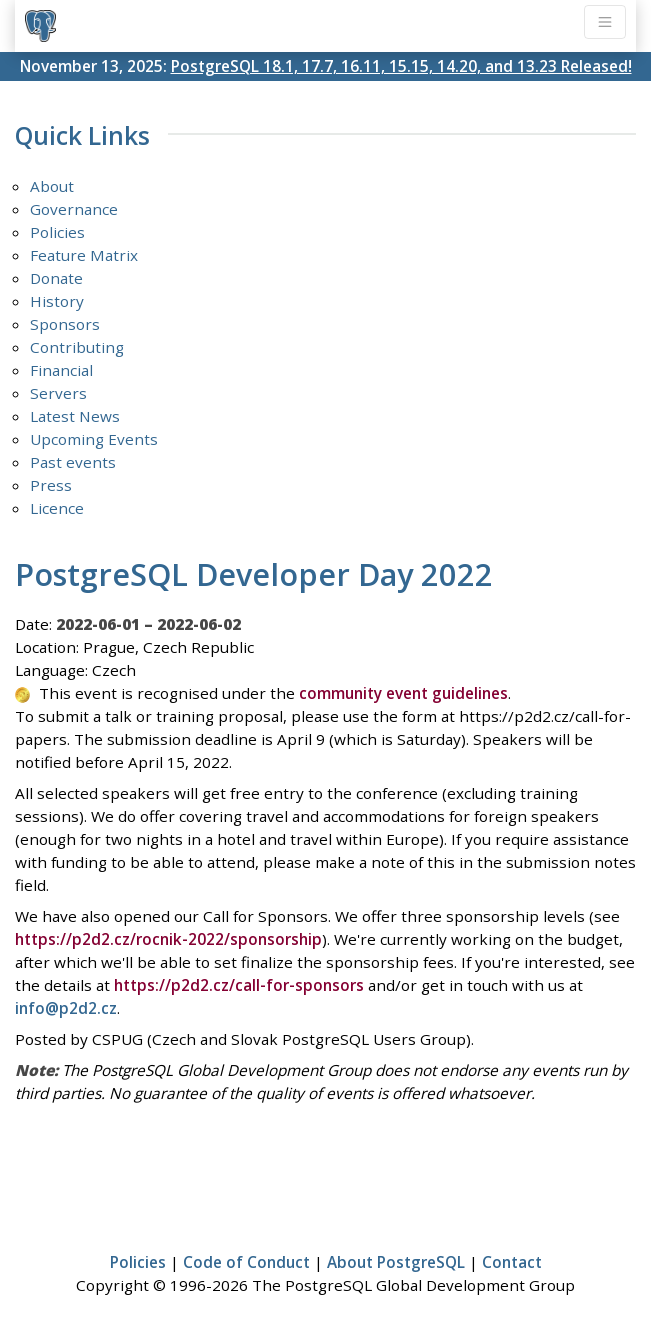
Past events (73, 462)
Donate (56, 278)
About (52, 186)
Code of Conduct (246, 1262)
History (57, 301)
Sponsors (65, 324)
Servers (58, 393)
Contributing (77, 347)
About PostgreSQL (396, 1262)
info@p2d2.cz (66, 1008)
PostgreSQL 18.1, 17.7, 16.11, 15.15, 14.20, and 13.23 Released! (401, 66)
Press (51, 485)
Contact (512, 1262)
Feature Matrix (84, 255)
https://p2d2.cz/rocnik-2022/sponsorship (168, 939)
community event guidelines (403, 693)
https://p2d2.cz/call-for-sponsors (239, 985)
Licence (57, 508)
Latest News (75, 416)
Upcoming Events (94, 439)
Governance (74, 209)
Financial (61, 370)
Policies (57, 232)
